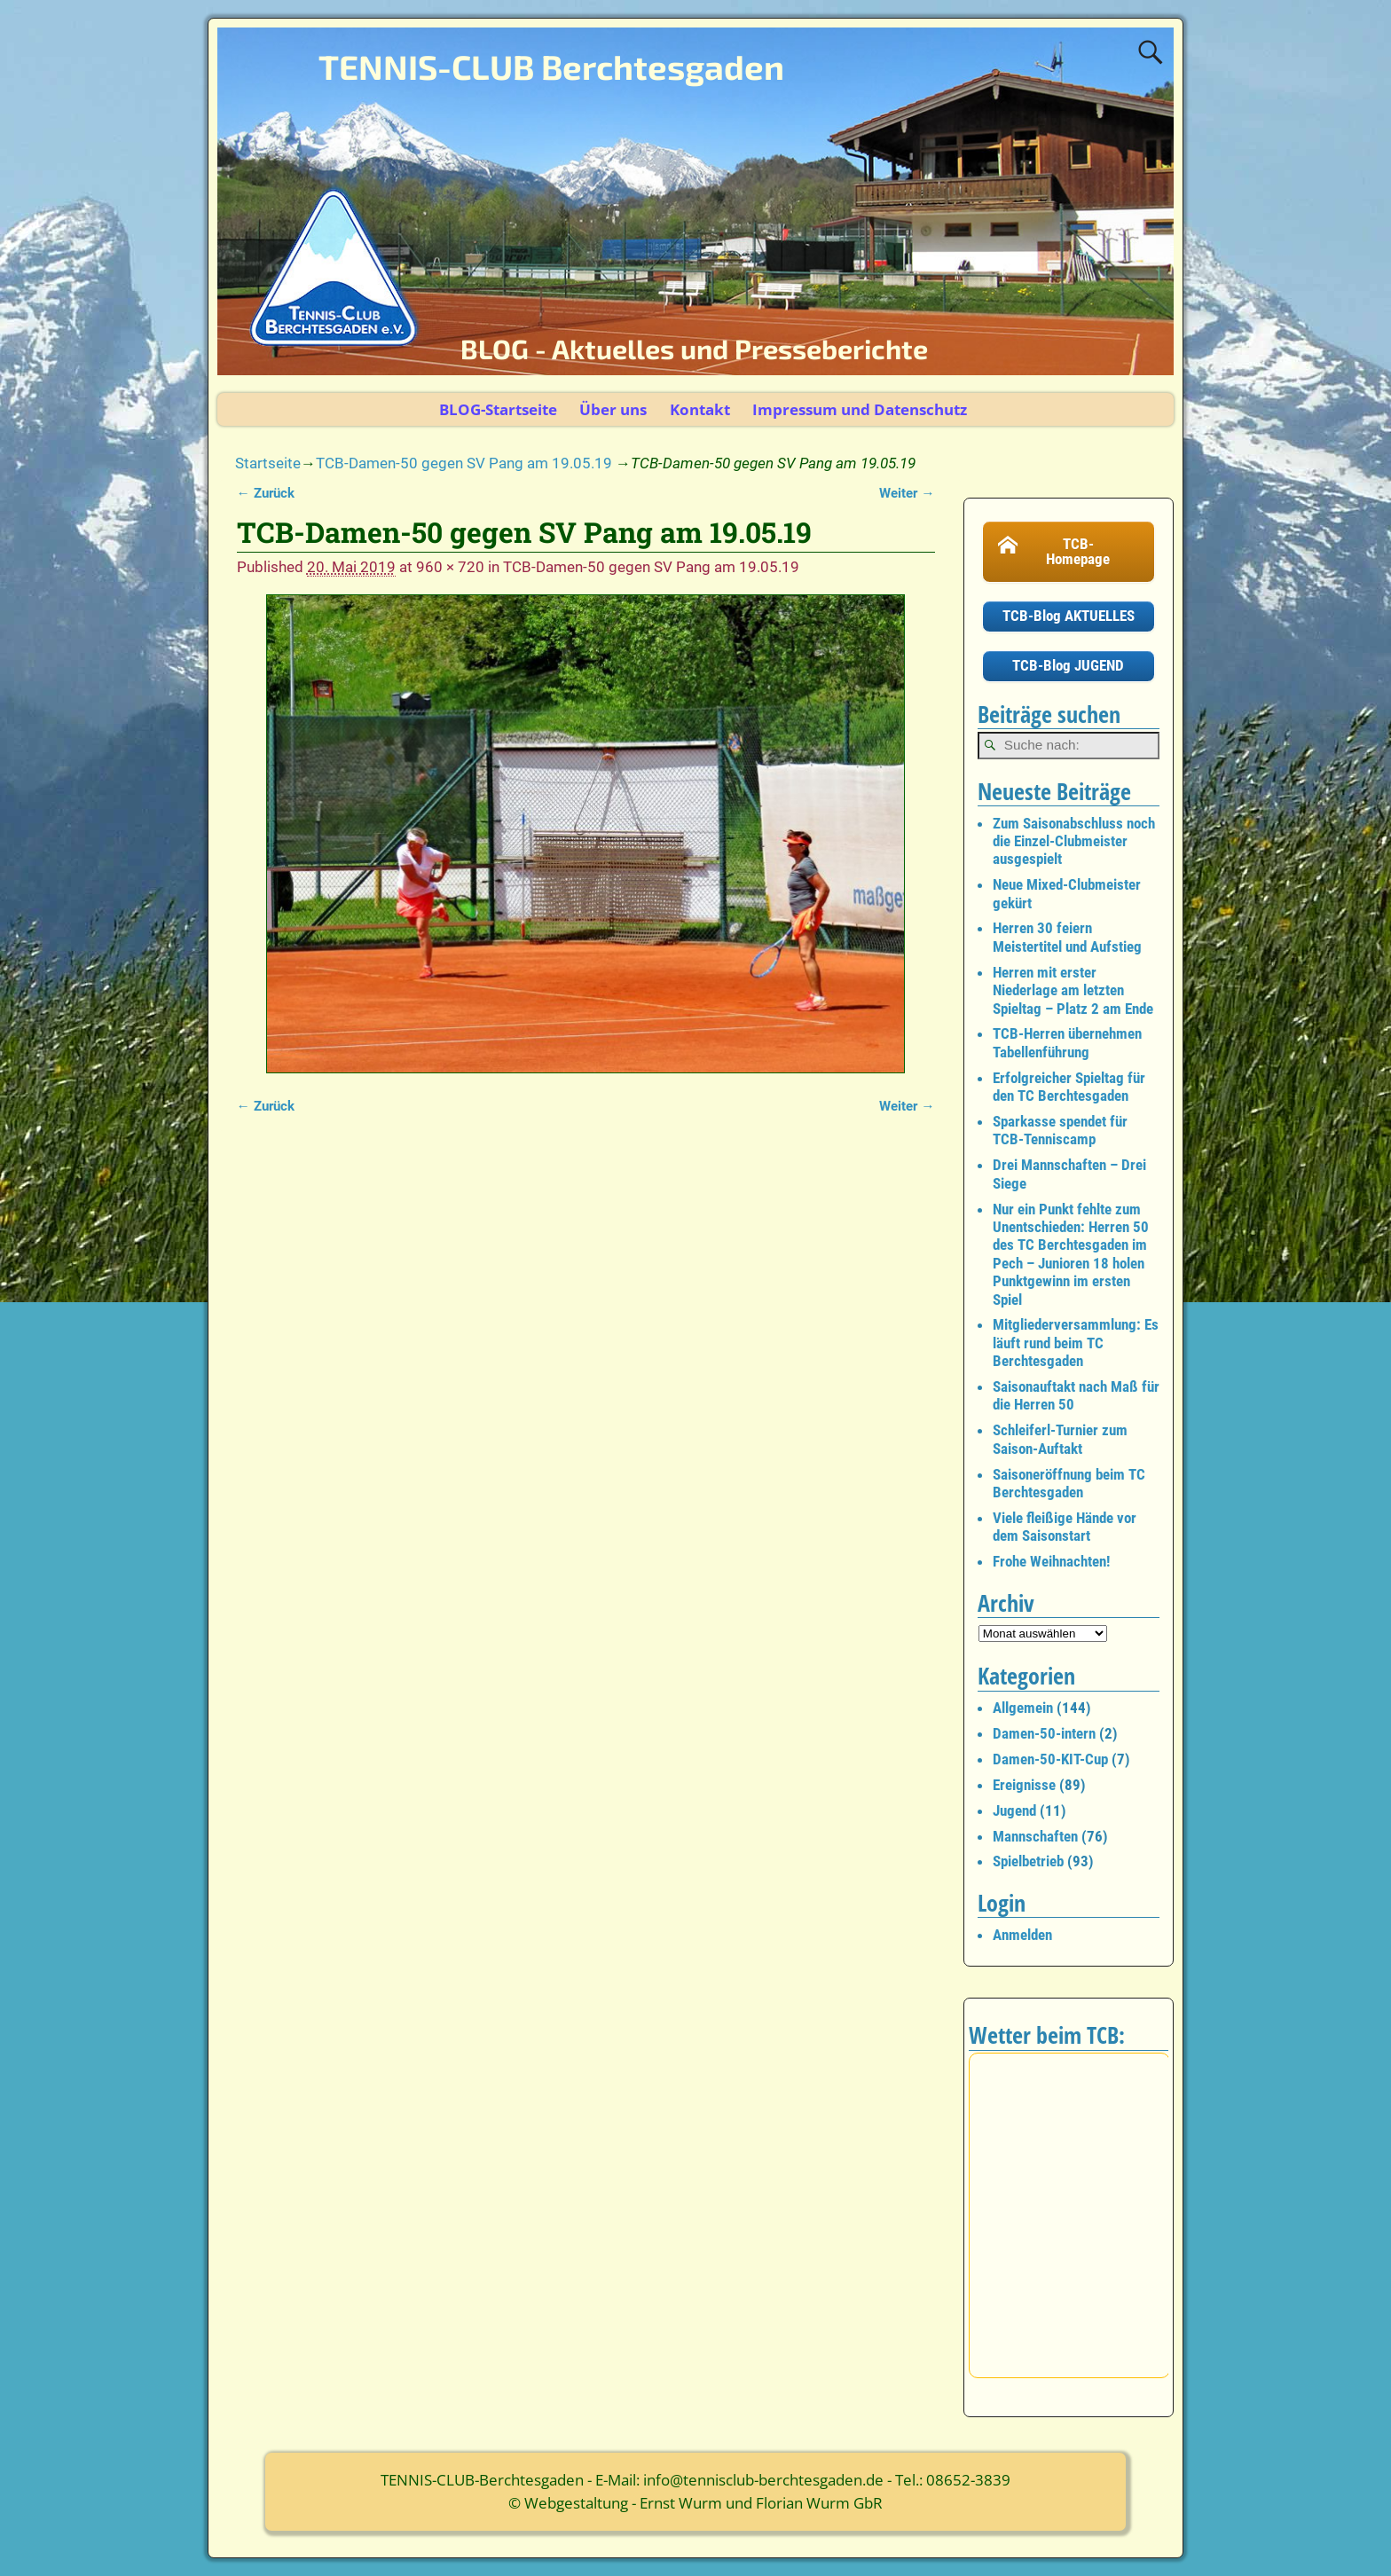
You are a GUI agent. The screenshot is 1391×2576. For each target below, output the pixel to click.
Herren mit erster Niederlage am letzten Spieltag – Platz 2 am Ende (1073, 990)
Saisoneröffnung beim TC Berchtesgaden (1069, 1483)
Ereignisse (1024, 1785)
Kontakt (700, 409)
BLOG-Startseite (498, 409)
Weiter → (906, 493)
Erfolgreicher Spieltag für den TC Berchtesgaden (1069, 1086)
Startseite (268, 463)
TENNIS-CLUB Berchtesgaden (551, 66)
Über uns (613, 409)
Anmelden (1022, 1935)
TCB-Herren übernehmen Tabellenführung (1067, 1042)
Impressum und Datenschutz (859, 409)
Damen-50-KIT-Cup (1050, 1759)
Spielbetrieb (1028, 1861)
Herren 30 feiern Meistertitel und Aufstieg (1067, 936)
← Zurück (266, 493)
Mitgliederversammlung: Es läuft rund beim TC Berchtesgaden (1076, 1342)
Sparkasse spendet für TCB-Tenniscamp (1060, 1130)
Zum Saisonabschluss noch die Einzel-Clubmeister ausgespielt (1074, 841)
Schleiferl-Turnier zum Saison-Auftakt (1060, 1439)
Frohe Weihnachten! (1051, 1561)
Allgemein (1023, 1707)
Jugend (1014, 1810)
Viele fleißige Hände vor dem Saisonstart (1064, 1526)
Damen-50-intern (1044, 1733)
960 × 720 (450, 567)
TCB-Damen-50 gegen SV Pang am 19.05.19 (464, 463)
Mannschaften (1035, 1836)
